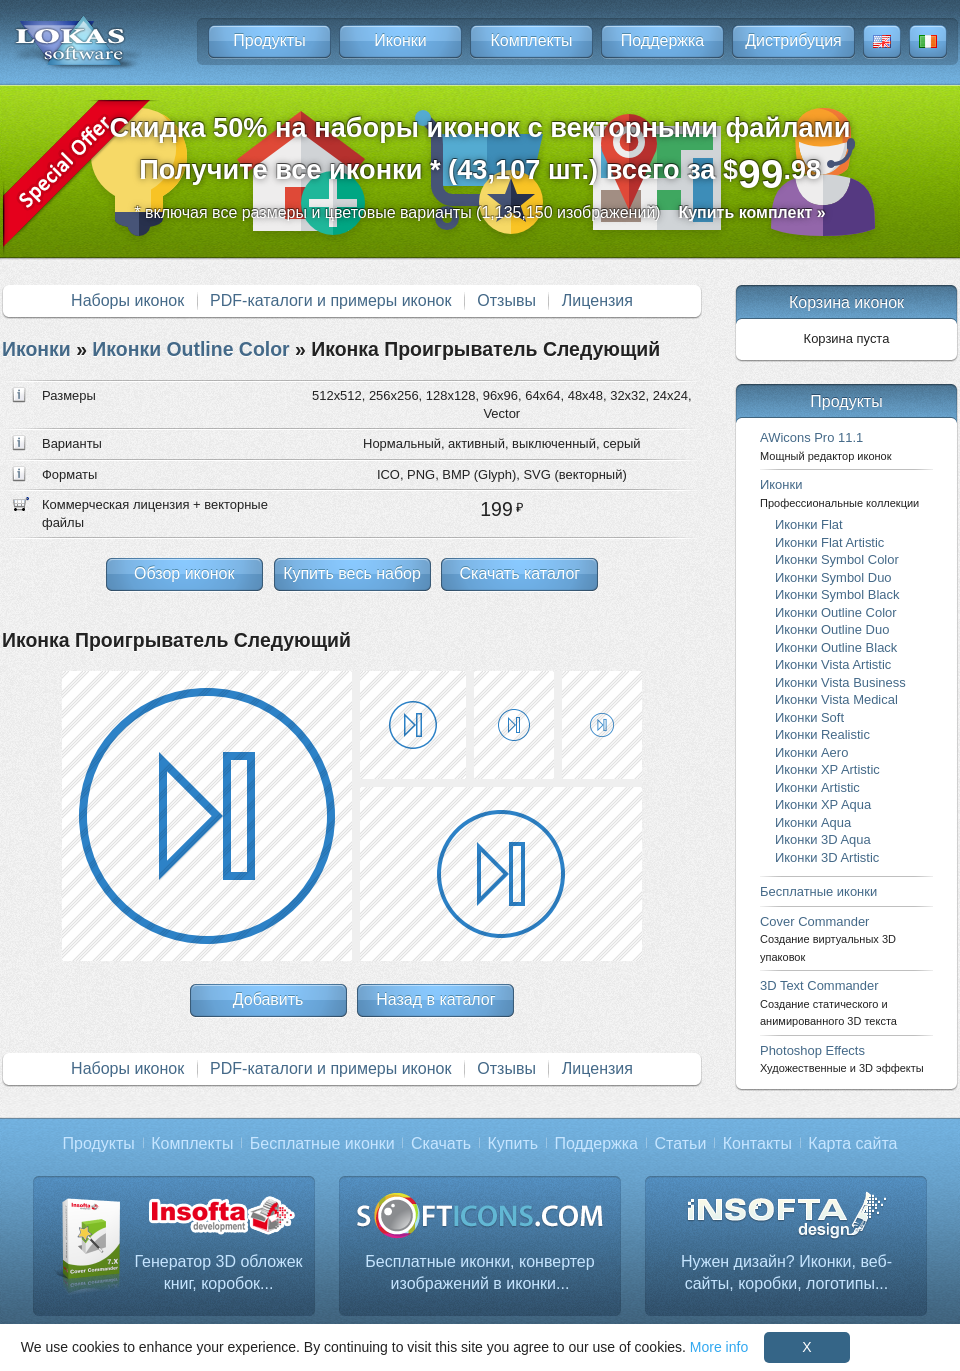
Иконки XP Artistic (827, 769)
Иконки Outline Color (190, 349)
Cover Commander (828, 938)
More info (719, 1347)
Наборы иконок (127, 300)
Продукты (269, 40)
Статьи (680, 1143)
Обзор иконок (184, 573)
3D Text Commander (828, 1002)
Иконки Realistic (822, 734)
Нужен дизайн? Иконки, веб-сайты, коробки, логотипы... (786, 1272)
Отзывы (506, 300)
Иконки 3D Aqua (823, 839)
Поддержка (662, 40)
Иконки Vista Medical (836, 699)
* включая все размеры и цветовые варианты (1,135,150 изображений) (479, 212)
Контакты (757, 1143)
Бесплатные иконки (818, 891)
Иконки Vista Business (840, 682)
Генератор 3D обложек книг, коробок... (218, 1272)
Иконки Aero (811, 752)
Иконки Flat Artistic (829, 542)
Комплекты (531, 40)
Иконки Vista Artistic (833, 664)
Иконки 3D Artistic (827, 857)
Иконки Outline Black (836, 647)
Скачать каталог (519, 573)
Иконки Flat (809, 524)
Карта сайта (852, 1143)
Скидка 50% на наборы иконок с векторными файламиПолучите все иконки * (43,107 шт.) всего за (480, 154)
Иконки (400, 40)
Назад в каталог (435, 999)
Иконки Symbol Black (837, 594)
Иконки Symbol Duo (833, 577)
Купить (513, 1143)
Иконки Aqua (813, 822)
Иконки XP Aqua (823, 804)
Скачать (441, 1143)
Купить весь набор (352, 573)
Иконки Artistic (817, 787)
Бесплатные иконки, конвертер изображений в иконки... (479, 1272)
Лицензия (597, 300)
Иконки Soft (809, 717)
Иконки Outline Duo (832, 629)
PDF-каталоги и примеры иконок (330, 300)
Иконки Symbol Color (837, 559)
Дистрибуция (793, 40)
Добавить (268, 999)
